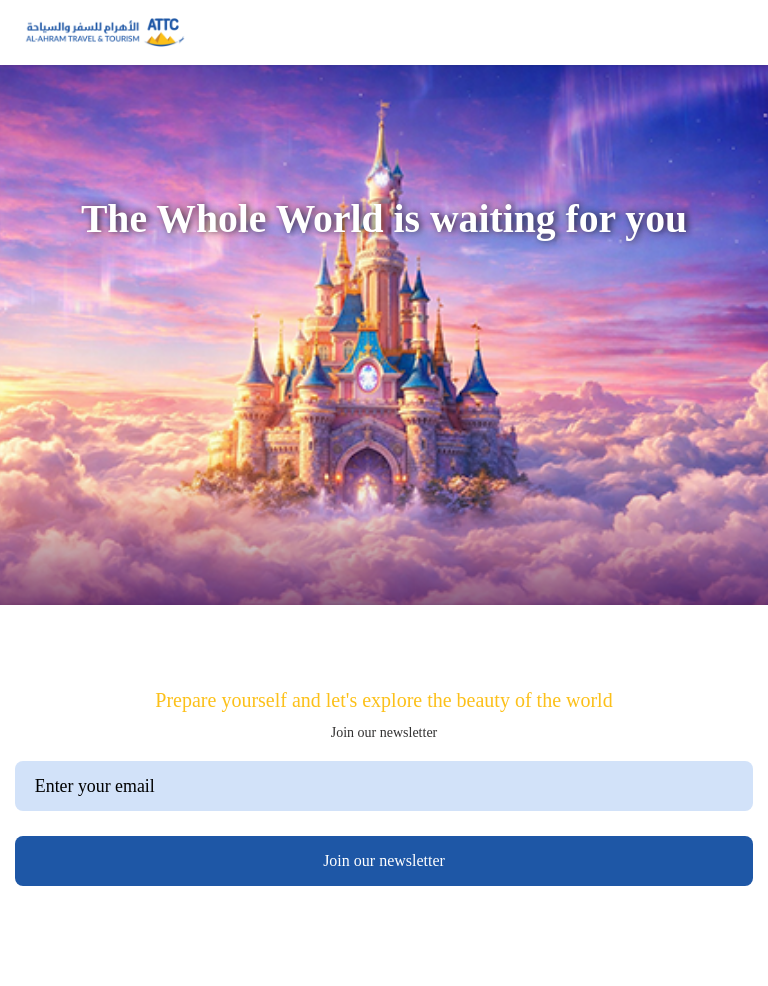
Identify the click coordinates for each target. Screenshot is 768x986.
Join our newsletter (384, 860)
